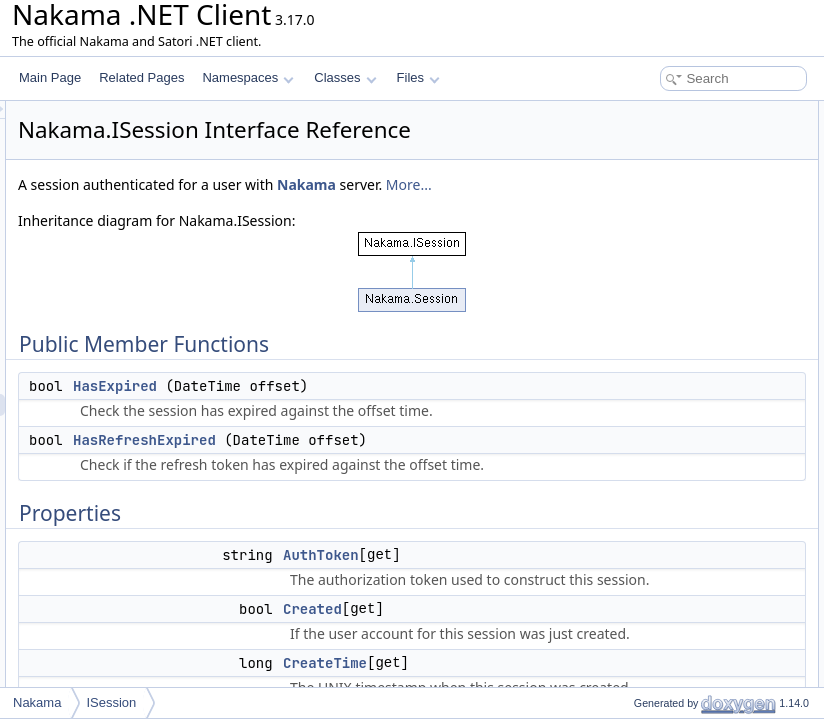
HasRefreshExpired (394, 534)
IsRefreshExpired (663, 310)
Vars (629, 376)
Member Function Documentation (689, 464)
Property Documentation (665, 530)
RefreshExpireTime (668, 332)
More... (400, 234)
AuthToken (645, 200)
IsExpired (642, 288)
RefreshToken (654, 354)
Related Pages (141, 77)
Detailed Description (654, 442)
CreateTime (648, 244)
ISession (111, 702)
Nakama (297, 234)
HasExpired (365, 436)
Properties (628, 178)
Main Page (50, 77)
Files (418, 77)
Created (638, 222)
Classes (345, 77)
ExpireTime (647, 266)
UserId (634, 420)
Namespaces (247, 77)
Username (644, 398)
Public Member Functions (668, 112)
